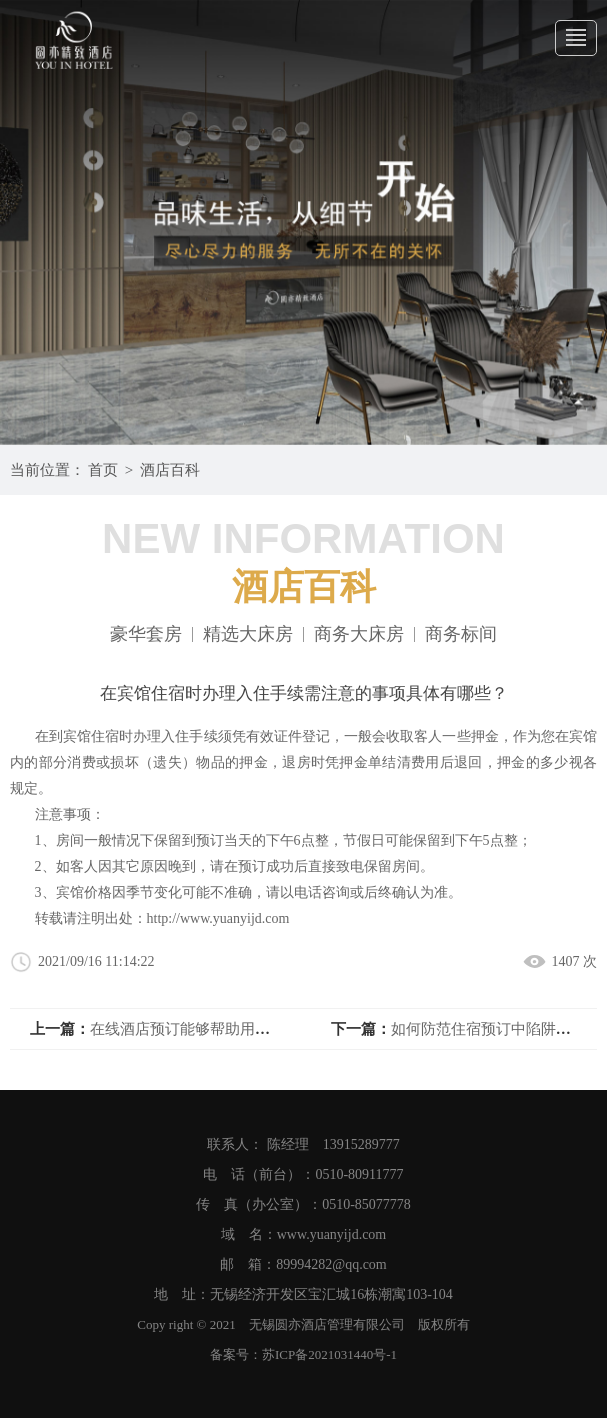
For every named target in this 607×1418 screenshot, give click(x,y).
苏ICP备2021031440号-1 (329, 1354)
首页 (103, 470)
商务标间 (461, 634)
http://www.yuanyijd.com (218, 918)
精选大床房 (248, 634)
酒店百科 (170, 470)
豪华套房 (146, 634)
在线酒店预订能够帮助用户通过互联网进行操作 (247, 1029)
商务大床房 (359, 634)
